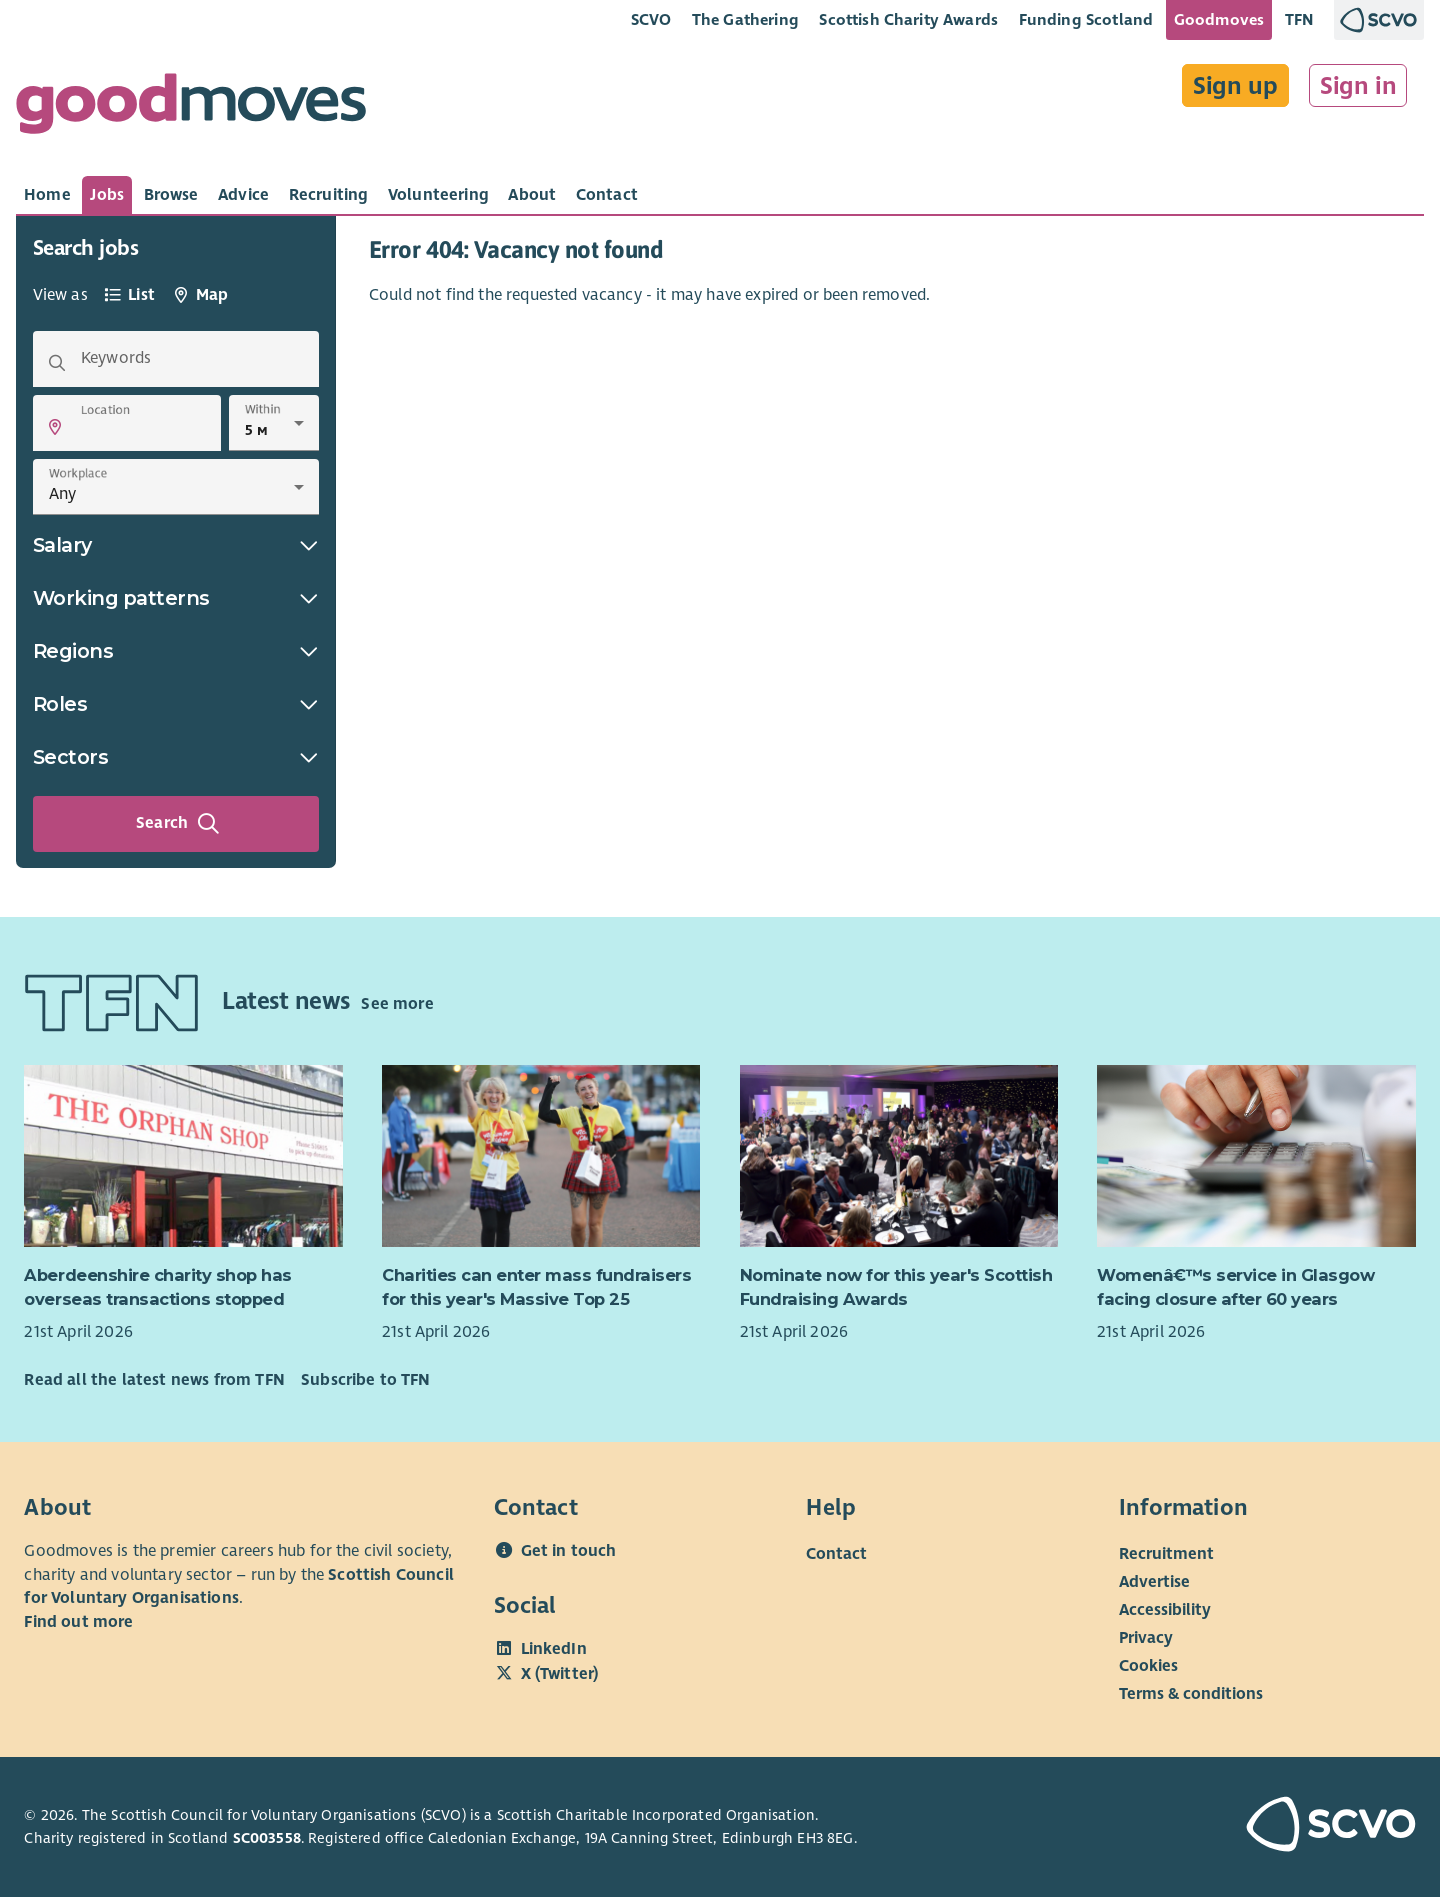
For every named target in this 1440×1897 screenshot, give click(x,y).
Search (178, 824)
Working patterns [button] (176, 598)
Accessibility (1165, 1610)
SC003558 (267, 1838)
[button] (55, 427)
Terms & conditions (1191, 1694)
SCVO (651, 19)
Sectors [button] (176, 757)
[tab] (47, 195)
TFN (1299, 19)
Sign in (1358, 86)
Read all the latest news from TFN (154, 1380)
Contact (836, 1554)
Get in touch (569, 1551)
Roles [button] (176, 704)
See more (397, 1004)
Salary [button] (176, 545)
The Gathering (745, 19)
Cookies (1148, 1666)
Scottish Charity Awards (908, 19)
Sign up (1235, 86)
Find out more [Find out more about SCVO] (78, 1622)
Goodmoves (1219, 19)
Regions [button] (176, 651)
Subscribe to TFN (366, 1380)
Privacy (1146, 1638)
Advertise (1154, 1582)
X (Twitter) (560, 1674)
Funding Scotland (1086, 19)
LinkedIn (554, 1649)
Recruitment (1166, 1554)
